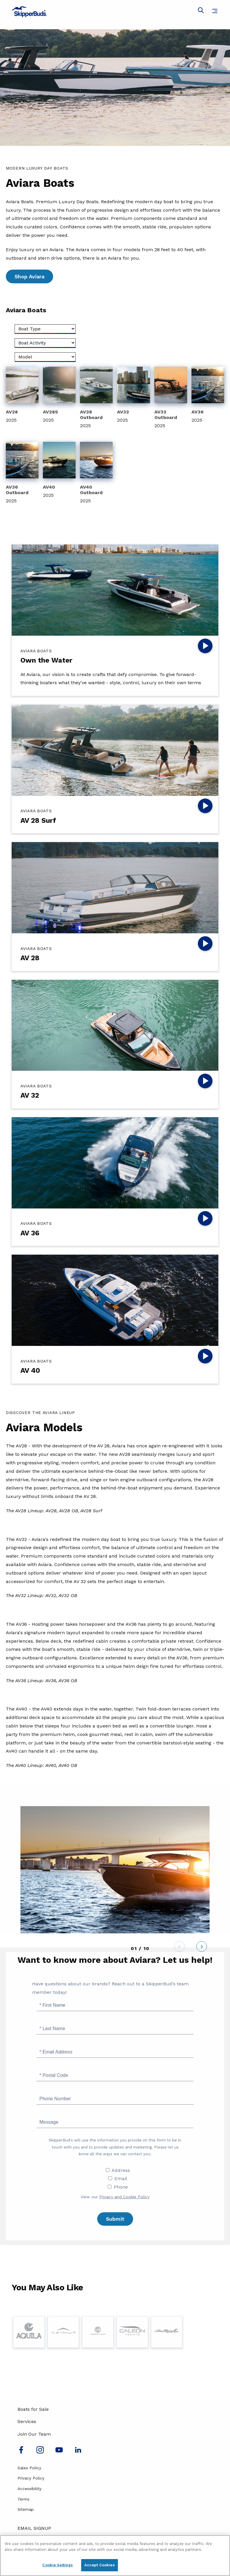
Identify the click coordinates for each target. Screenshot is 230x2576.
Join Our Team (34, 2434)
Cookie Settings (57, 2565)
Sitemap (26, 2509)
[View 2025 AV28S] (59, 396)
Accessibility (29, 2488)
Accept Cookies (99, 2565)
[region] (115, 2555)
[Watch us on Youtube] (59, 2452)
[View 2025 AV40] (59, 471)
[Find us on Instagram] (40, 2452)
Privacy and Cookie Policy (124, 2196)
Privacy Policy (31, 2478)
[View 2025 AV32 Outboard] (170, 398)
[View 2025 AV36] (207, 396)
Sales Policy (29, 2467)
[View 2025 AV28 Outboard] (96, 398)
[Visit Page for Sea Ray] (166, 2332)
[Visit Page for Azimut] (63, 2332)
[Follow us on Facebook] (21, 2452)
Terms (23, 2499)
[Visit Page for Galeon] (132, 2332)
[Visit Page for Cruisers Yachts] (97, 2332)
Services (27, 2421)
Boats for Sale (33, 2409)
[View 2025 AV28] (22, 396)
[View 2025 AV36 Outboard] (22, 473)
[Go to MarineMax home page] (115, 11)
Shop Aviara (29, 276)
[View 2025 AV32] (133, 396)
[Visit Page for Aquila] (28, 2332)
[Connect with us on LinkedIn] (78, 2452)
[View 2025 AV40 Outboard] (96, 473)
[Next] (202, 1948)
